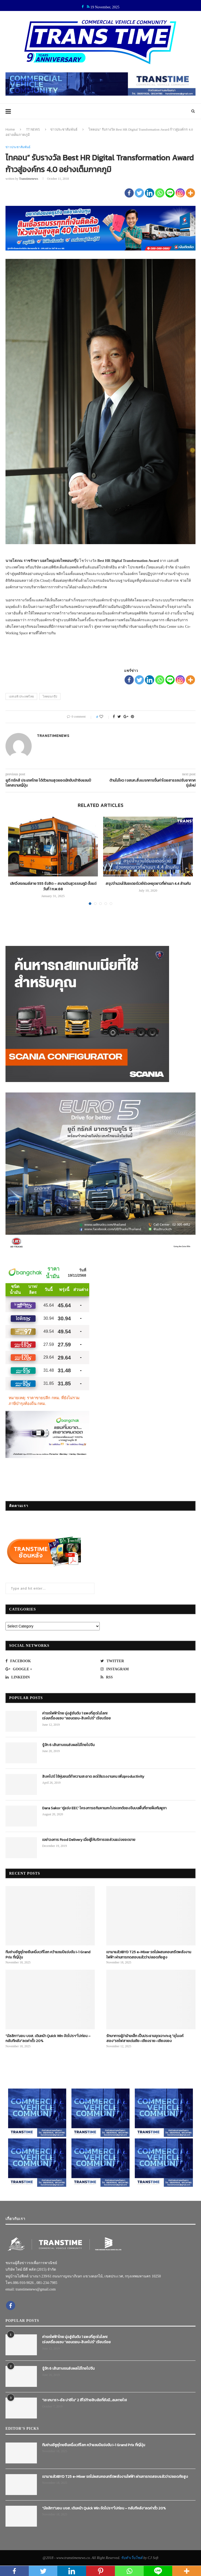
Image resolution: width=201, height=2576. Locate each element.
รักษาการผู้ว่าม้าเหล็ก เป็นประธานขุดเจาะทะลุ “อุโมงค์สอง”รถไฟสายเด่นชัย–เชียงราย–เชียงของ (144, 2038)
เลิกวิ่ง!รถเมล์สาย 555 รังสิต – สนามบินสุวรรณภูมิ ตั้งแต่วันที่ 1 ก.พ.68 (53, 886)
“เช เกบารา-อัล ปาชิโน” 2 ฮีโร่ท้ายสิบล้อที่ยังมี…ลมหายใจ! (84, 2400)
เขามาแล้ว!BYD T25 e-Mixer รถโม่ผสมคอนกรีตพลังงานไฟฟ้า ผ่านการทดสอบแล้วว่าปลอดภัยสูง (148, 1955)
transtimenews (28, 179)
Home (10, 129)
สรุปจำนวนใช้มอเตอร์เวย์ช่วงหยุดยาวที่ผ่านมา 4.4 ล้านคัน (148, 883)
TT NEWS (33, 129)
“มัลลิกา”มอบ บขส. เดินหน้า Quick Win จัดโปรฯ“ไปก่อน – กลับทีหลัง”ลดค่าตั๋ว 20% (48, 2038)
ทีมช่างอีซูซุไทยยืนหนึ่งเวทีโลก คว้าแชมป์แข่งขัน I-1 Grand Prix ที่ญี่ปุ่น (47, 1955)
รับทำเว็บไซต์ (132, 2558)
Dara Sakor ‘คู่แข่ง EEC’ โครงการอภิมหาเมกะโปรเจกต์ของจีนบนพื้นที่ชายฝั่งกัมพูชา (104, 1808)
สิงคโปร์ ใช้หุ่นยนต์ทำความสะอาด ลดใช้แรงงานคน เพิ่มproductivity (93, 1776)
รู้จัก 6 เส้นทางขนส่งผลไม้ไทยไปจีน (68, 1745)
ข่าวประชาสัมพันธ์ (63, 129)
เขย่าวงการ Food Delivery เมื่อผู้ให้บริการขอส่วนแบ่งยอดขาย (88, 1839)
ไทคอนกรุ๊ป (50, 696)
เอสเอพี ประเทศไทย (21, 696)
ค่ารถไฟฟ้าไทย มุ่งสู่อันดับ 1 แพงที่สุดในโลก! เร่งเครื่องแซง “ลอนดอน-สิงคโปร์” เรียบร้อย (76, 1716)
